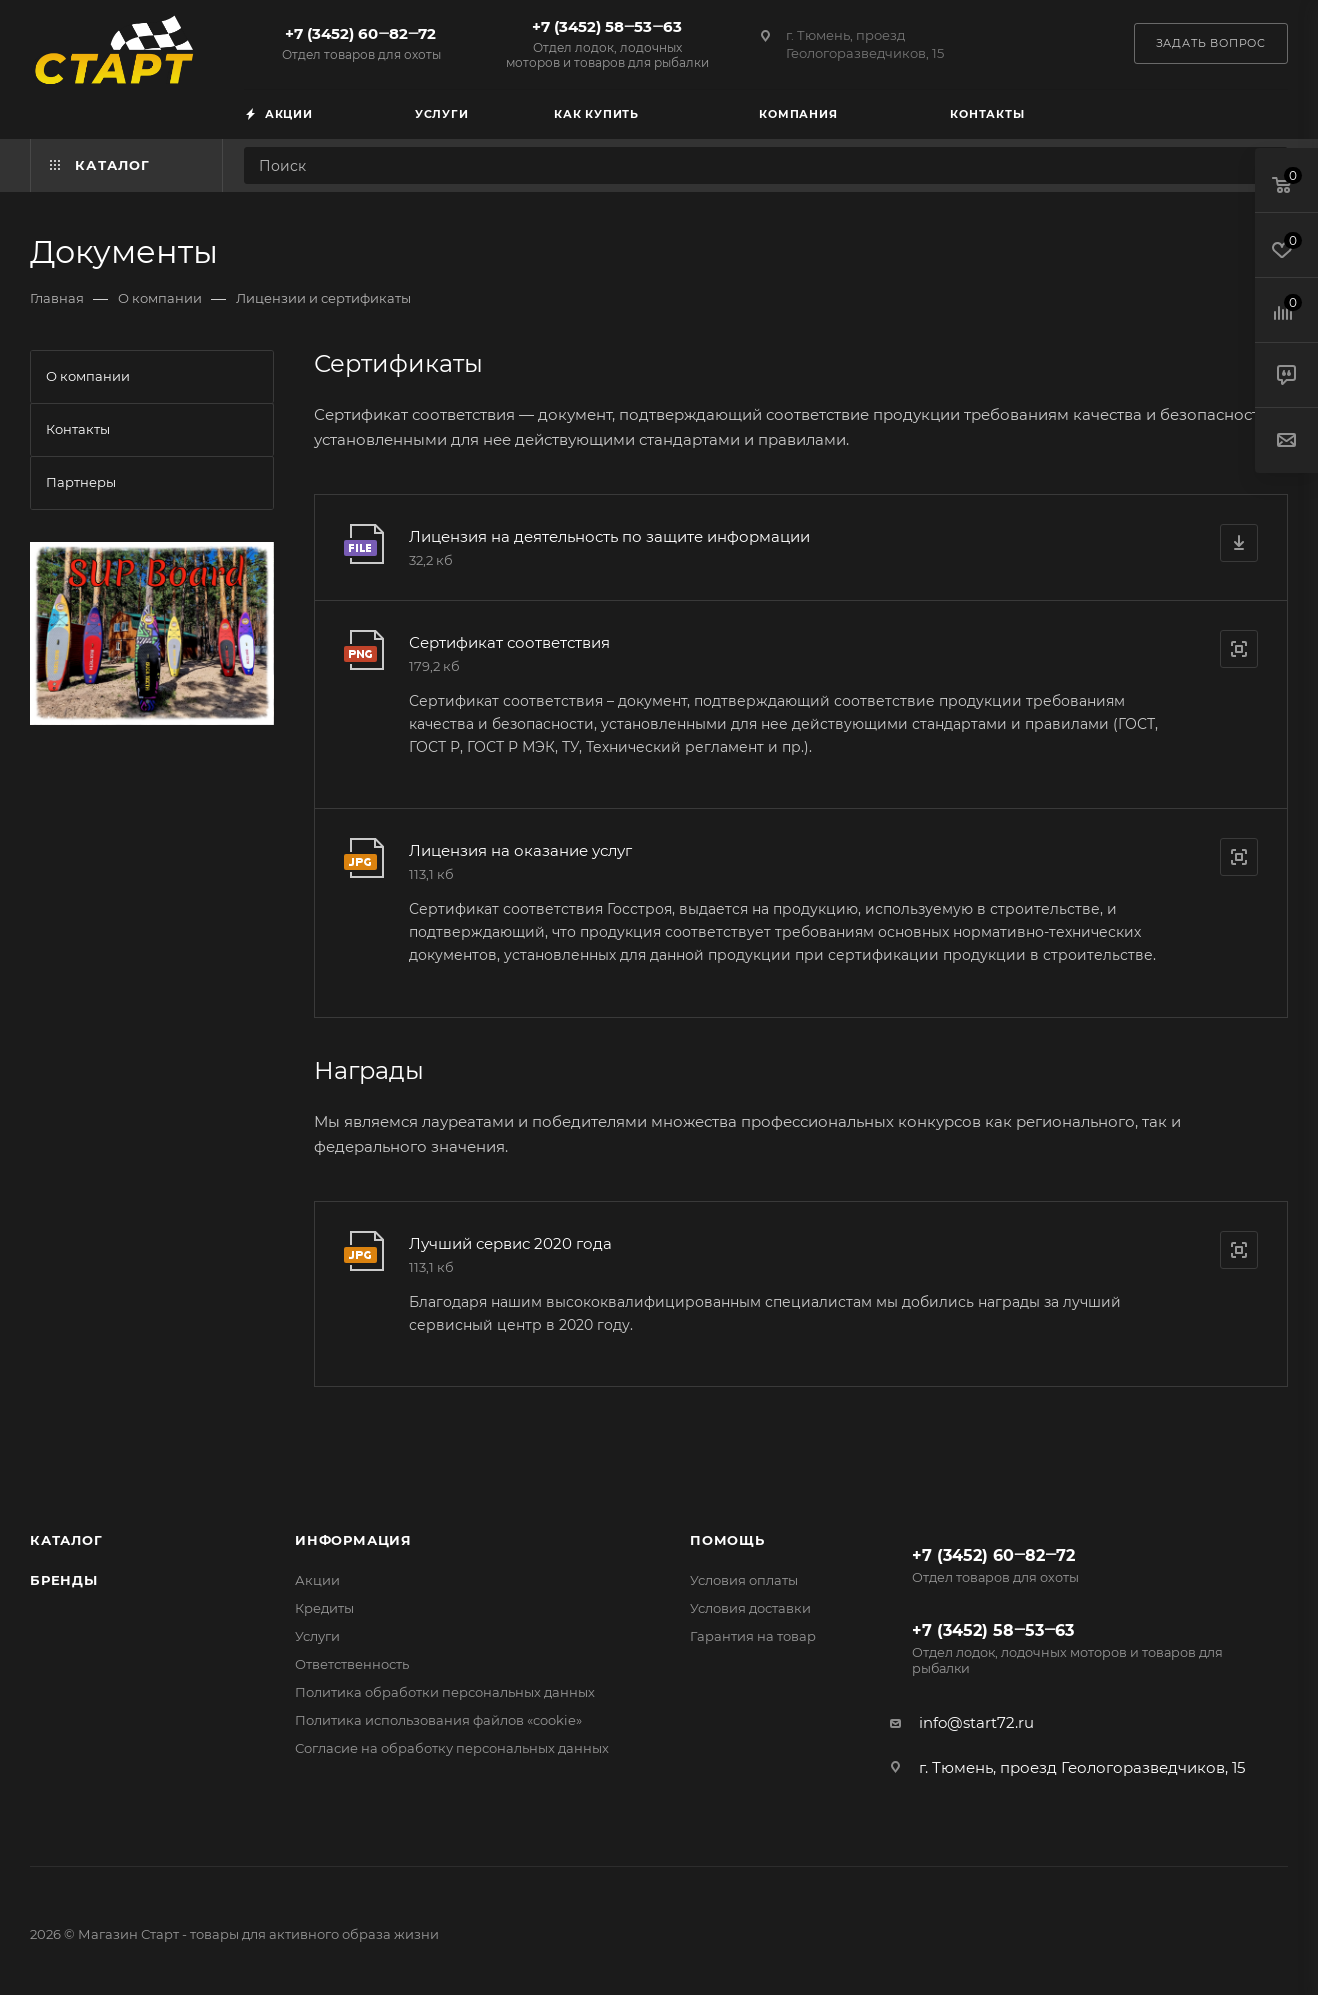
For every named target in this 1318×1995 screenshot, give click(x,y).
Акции (317, 1580)
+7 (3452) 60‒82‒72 (361, 43)
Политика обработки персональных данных (445, 1692)
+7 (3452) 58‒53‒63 (607, 43)
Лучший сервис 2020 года (510, 1243)
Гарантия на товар (753, 1636)
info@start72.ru (976, 1722)
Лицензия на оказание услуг (520, 850)
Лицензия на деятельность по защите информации (609, 536)
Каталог (66, 1540)
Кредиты (324, 1608)
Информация (353, 1540)
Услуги (317, 1636)
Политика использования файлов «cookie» (438, 1720)
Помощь (727, 1540)
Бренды (64, 1580)
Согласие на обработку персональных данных (452, 1748)
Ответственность (352, 1664)
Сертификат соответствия (509, 642)
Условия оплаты (744, 1580)
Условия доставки (750, 1608)
